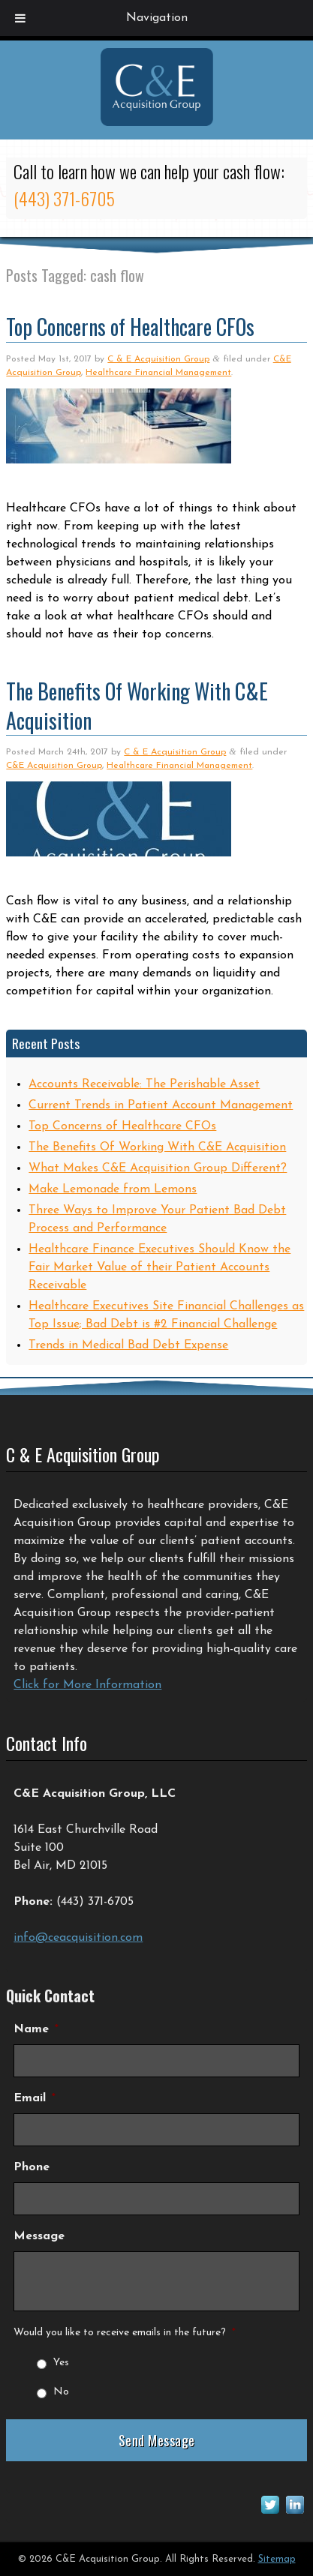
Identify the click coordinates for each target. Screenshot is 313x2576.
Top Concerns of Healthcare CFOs (130, 327)
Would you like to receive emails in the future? (125, 2332)
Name (36, 2029)
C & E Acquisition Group (158, 359)
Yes (61, 2362)
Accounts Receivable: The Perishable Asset (144, 1084)
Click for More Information (87, 1685)
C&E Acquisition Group (54, 765)
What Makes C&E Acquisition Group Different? (158, 1168)
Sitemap (277, 2559)
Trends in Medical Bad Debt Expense (128, 1345)
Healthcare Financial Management (158, 372)
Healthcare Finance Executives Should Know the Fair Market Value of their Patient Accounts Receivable (159, 1267)
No (61, 2392)
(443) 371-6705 (64, 197)
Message (39, 2236)
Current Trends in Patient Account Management (161, 1105)
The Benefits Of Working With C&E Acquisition (137, 706)
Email (35, 2098)
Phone (32, 2167)
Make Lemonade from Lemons (113, 1189)
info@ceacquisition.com (78, 1938)
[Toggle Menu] (20, 18)
